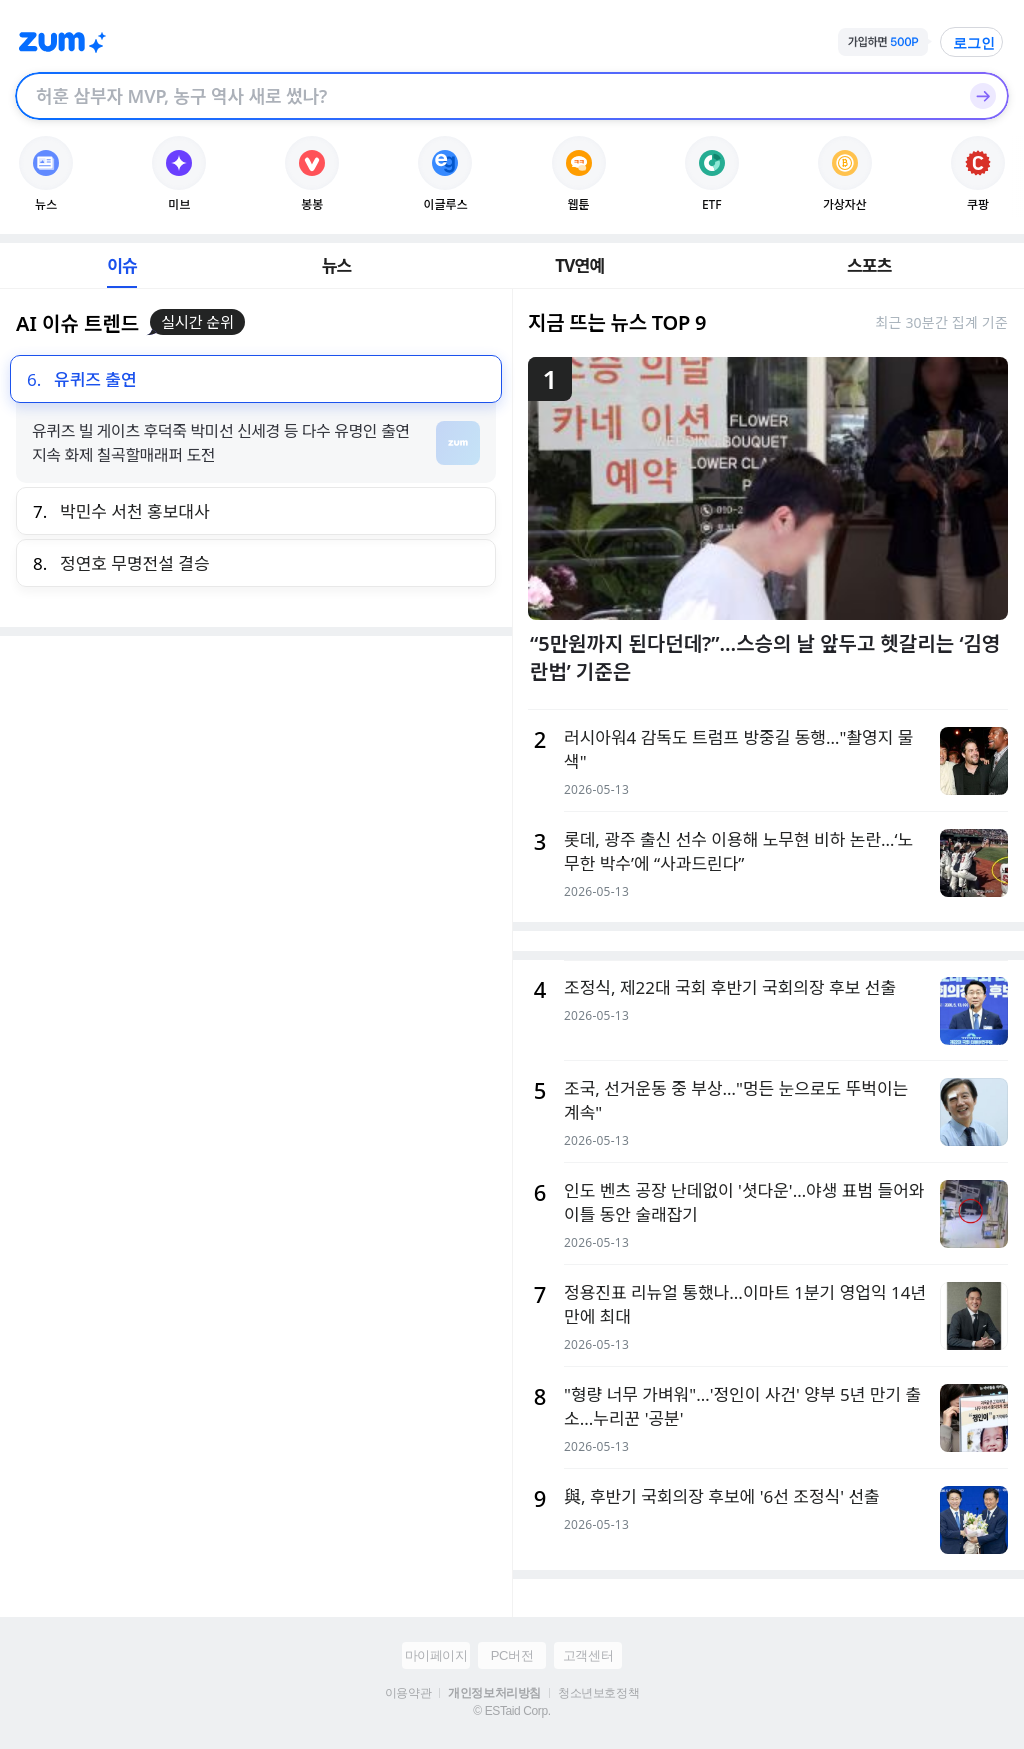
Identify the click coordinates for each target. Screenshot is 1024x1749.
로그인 (974, 43)
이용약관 (408, 1693)
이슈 (122, 265)
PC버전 (512, 1655)
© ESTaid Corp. (511, 1711)
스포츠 (869, 265)
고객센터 (588, 1655)
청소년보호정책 (598, 1693)
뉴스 (337, 265)
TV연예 (579, 265)
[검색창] (486, 96)
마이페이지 (436, 1655)
